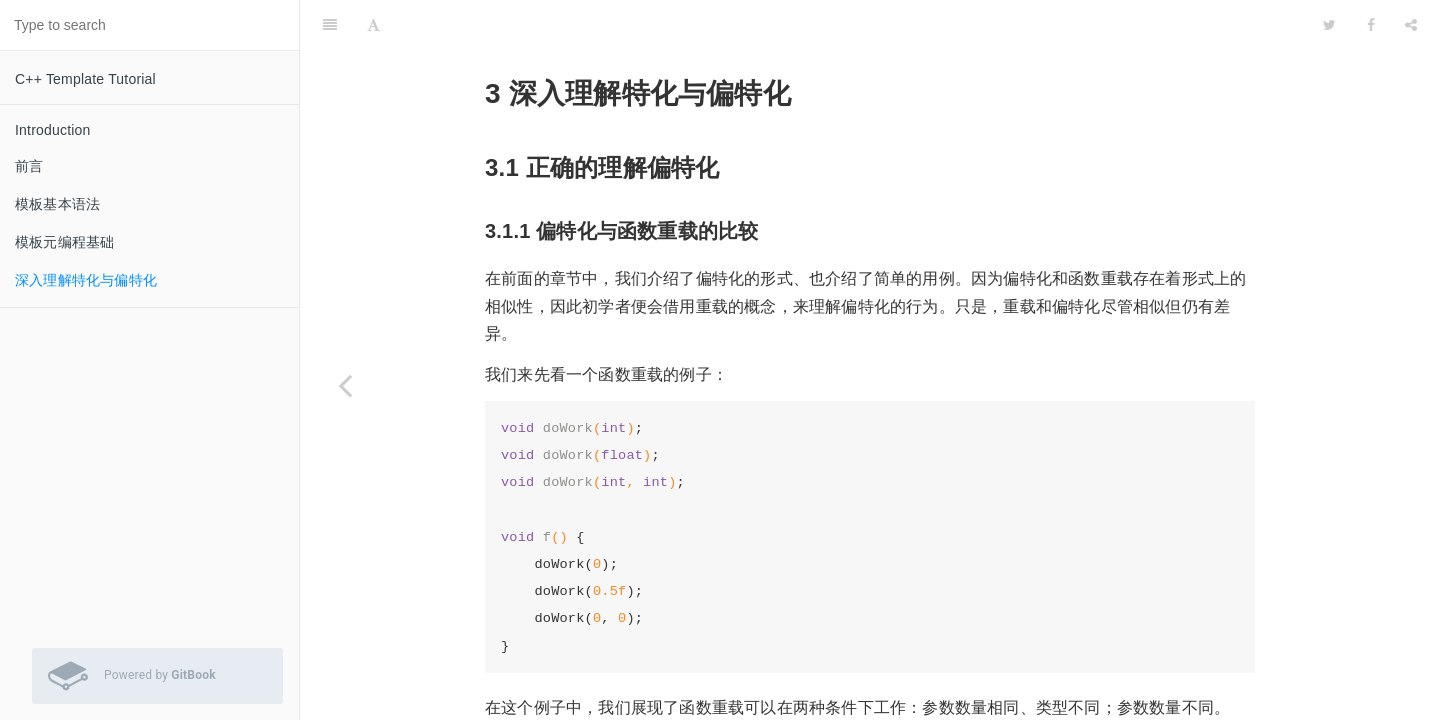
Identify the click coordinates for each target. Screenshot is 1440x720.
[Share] (1411, 25)
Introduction (53, 130)
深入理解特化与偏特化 (86, 280)
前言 (29, 166)
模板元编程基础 (64, 242)
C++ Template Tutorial (85, 79)
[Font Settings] (373, 25)
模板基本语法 (57, 204)
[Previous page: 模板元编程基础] (345, 385)
